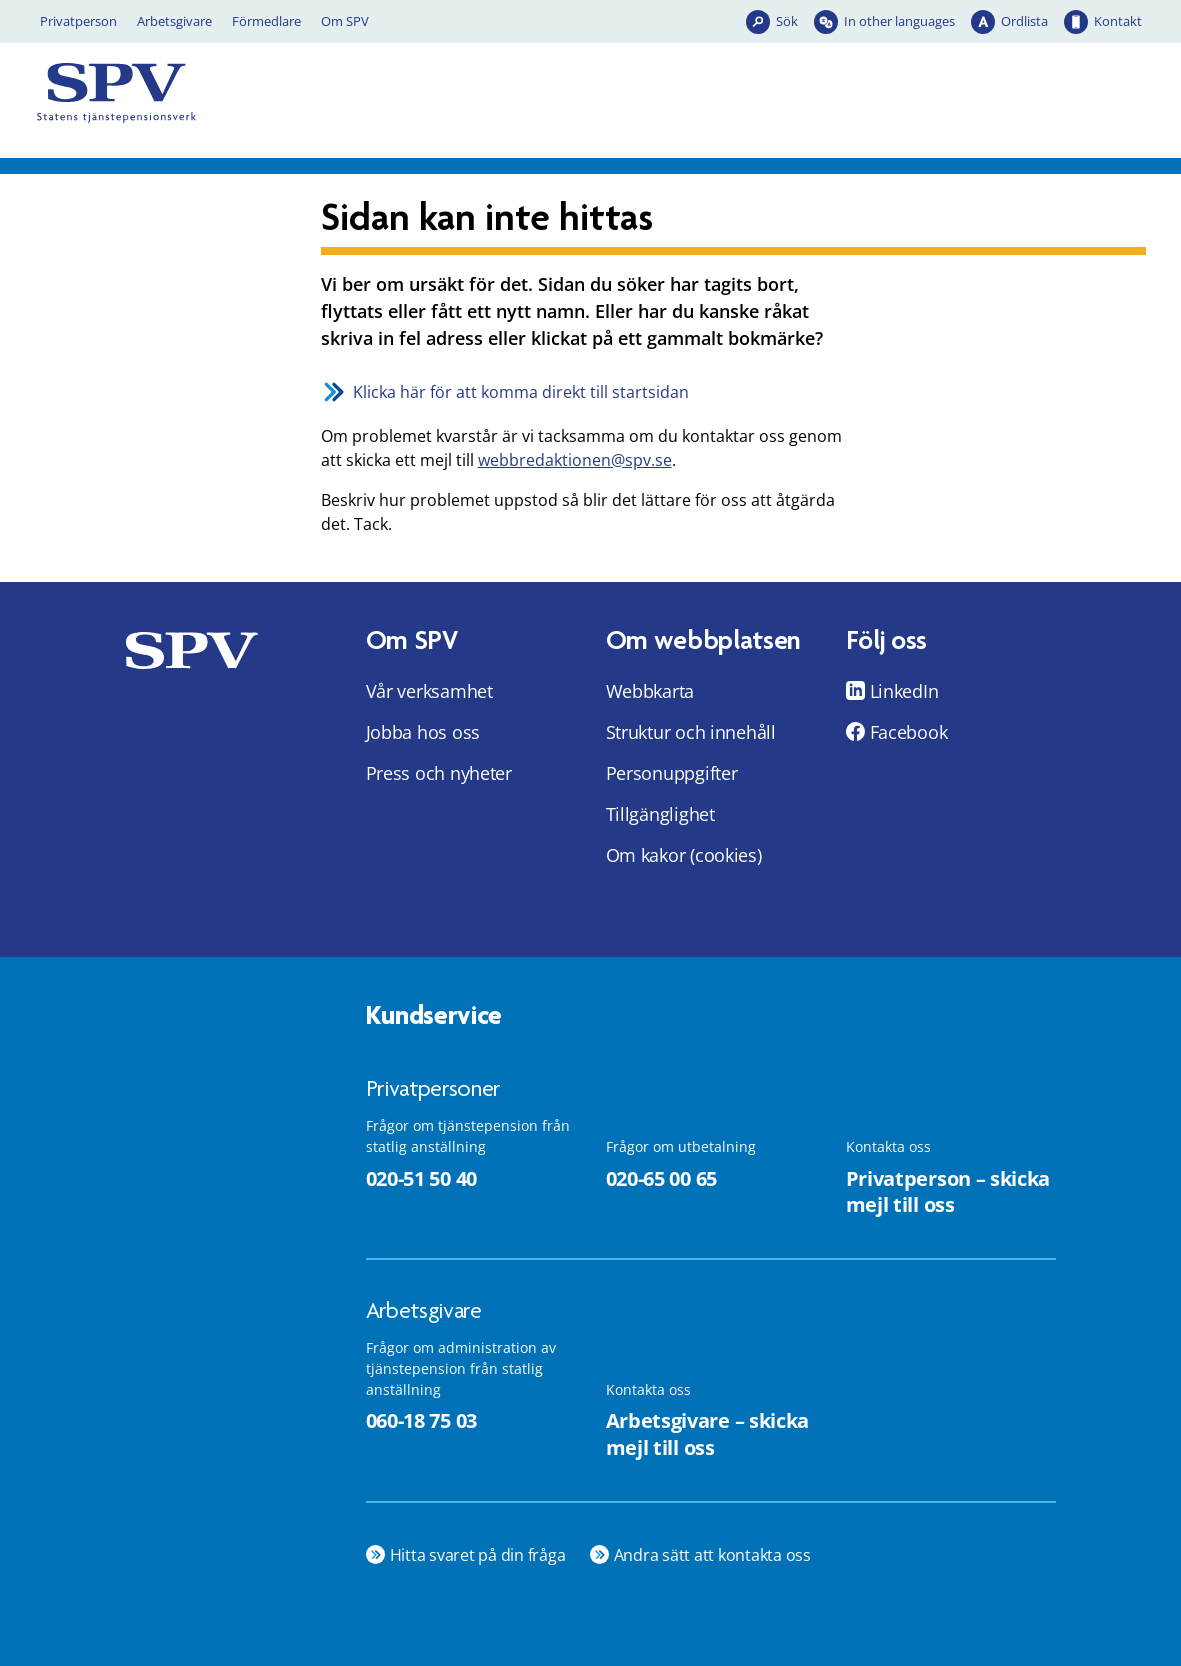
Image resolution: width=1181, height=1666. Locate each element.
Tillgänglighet (660, 814)
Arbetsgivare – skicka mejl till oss (708, 1434)
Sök (787, 21)
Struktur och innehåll (691, 732)
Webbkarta (650, 691)
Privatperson (78, 21)
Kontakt (1118, 21)
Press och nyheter (439, 773)
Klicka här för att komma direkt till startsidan (521, 392)
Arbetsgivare (174, 21)
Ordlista (1024, 21)
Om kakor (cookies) (684, 855)
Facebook (909, 732)
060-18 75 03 (421, 1420)
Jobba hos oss (423, 732)
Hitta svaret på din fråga (478, 1555)
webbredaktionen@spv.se (575, 460)
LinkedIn (904, 691)
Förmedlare (266, 21)
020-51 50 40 (421, 1178)
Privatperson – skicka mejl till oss (948, 1192)
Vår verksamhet (429, 691)
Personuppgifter (672, 773)
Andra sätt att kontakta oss (713, 1555)
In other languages (899, 21)
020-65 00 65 (661, 1178)
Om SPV (345, 21)
